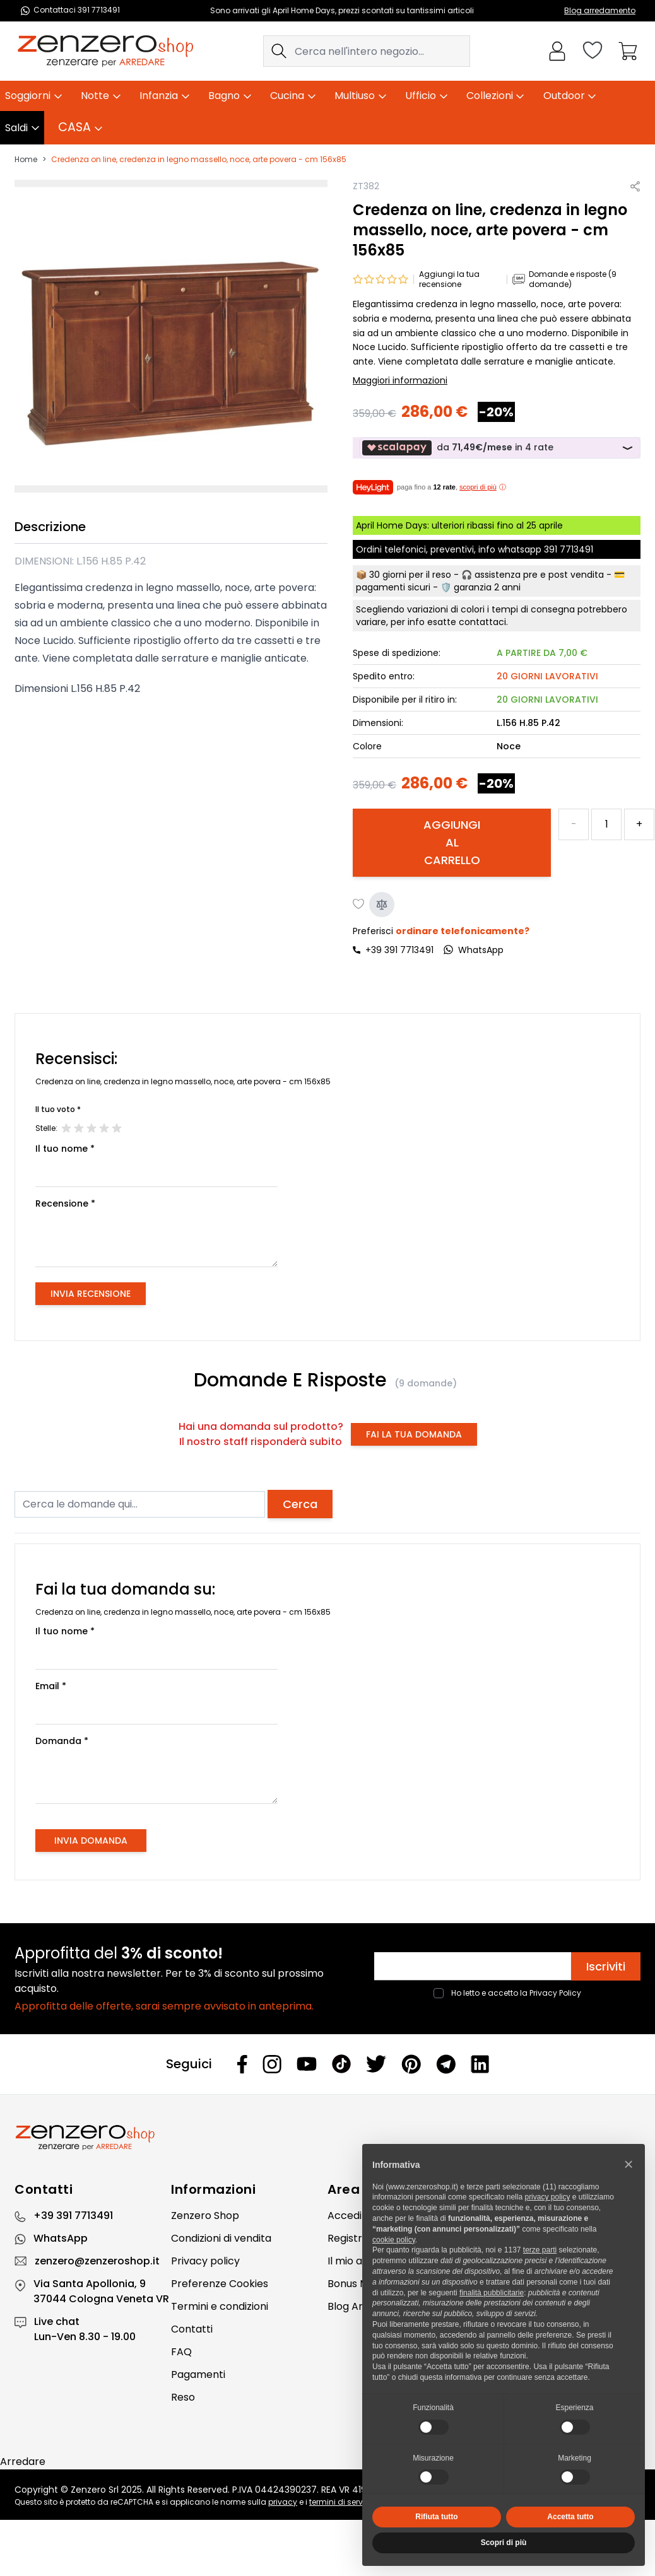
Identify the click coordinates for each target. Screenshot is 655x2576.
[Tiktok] (341, 2064)
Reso (183, 2397)
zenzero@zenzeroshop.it (97, 2261)
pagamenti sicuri (393, 587)
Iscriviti (605, 1966)
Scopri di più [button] (504, 2542)
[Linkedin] (480, 2063)
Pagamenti (198, 2374)
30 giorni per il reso (410, 574)
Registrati (351, 2238)
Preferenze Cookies (219, 2283)
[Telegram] (446, 2064)
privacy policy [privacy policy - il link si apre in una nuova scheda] (547, 2197)
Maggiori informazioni (400, 380)
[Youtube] (307, 2063)
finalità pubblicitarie (491, 2292)
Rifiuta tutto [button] (436, 2516)
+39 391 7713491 (399, 950)
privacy (282, 2502)
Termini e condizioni (219, 2306)
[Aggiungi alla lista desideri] (359, 904)
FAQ (181, 2352)
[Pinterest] (411, 2064)
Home (26, 160)
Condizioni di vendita (221, 2238)
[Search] (278, 51)
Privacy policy (205, 2261)
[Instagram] (272, 2064)
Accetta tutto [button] (570, 2516)
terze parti (540, 2249)
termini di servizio (342, 2502)
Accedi (345, 2215)
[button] (628, 2164)
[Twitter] (376, 2064)
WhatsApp (60, 2238)
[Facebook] (242, 2064)
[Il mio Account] (557, 51)
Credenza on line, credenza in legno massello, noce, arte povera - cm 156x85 (198, 160)
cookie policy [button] (393, 2239)
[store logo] (105, 51)
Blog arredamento (599, 10)
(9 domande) (425, 1383)
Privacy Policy (555, 1993)
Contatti (192, 2329)
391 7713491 (568, 549)
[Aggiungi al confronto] (381, 904)
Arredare (22, 2461)
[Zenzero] (327, 2137)
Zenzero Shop (205, 2215)
